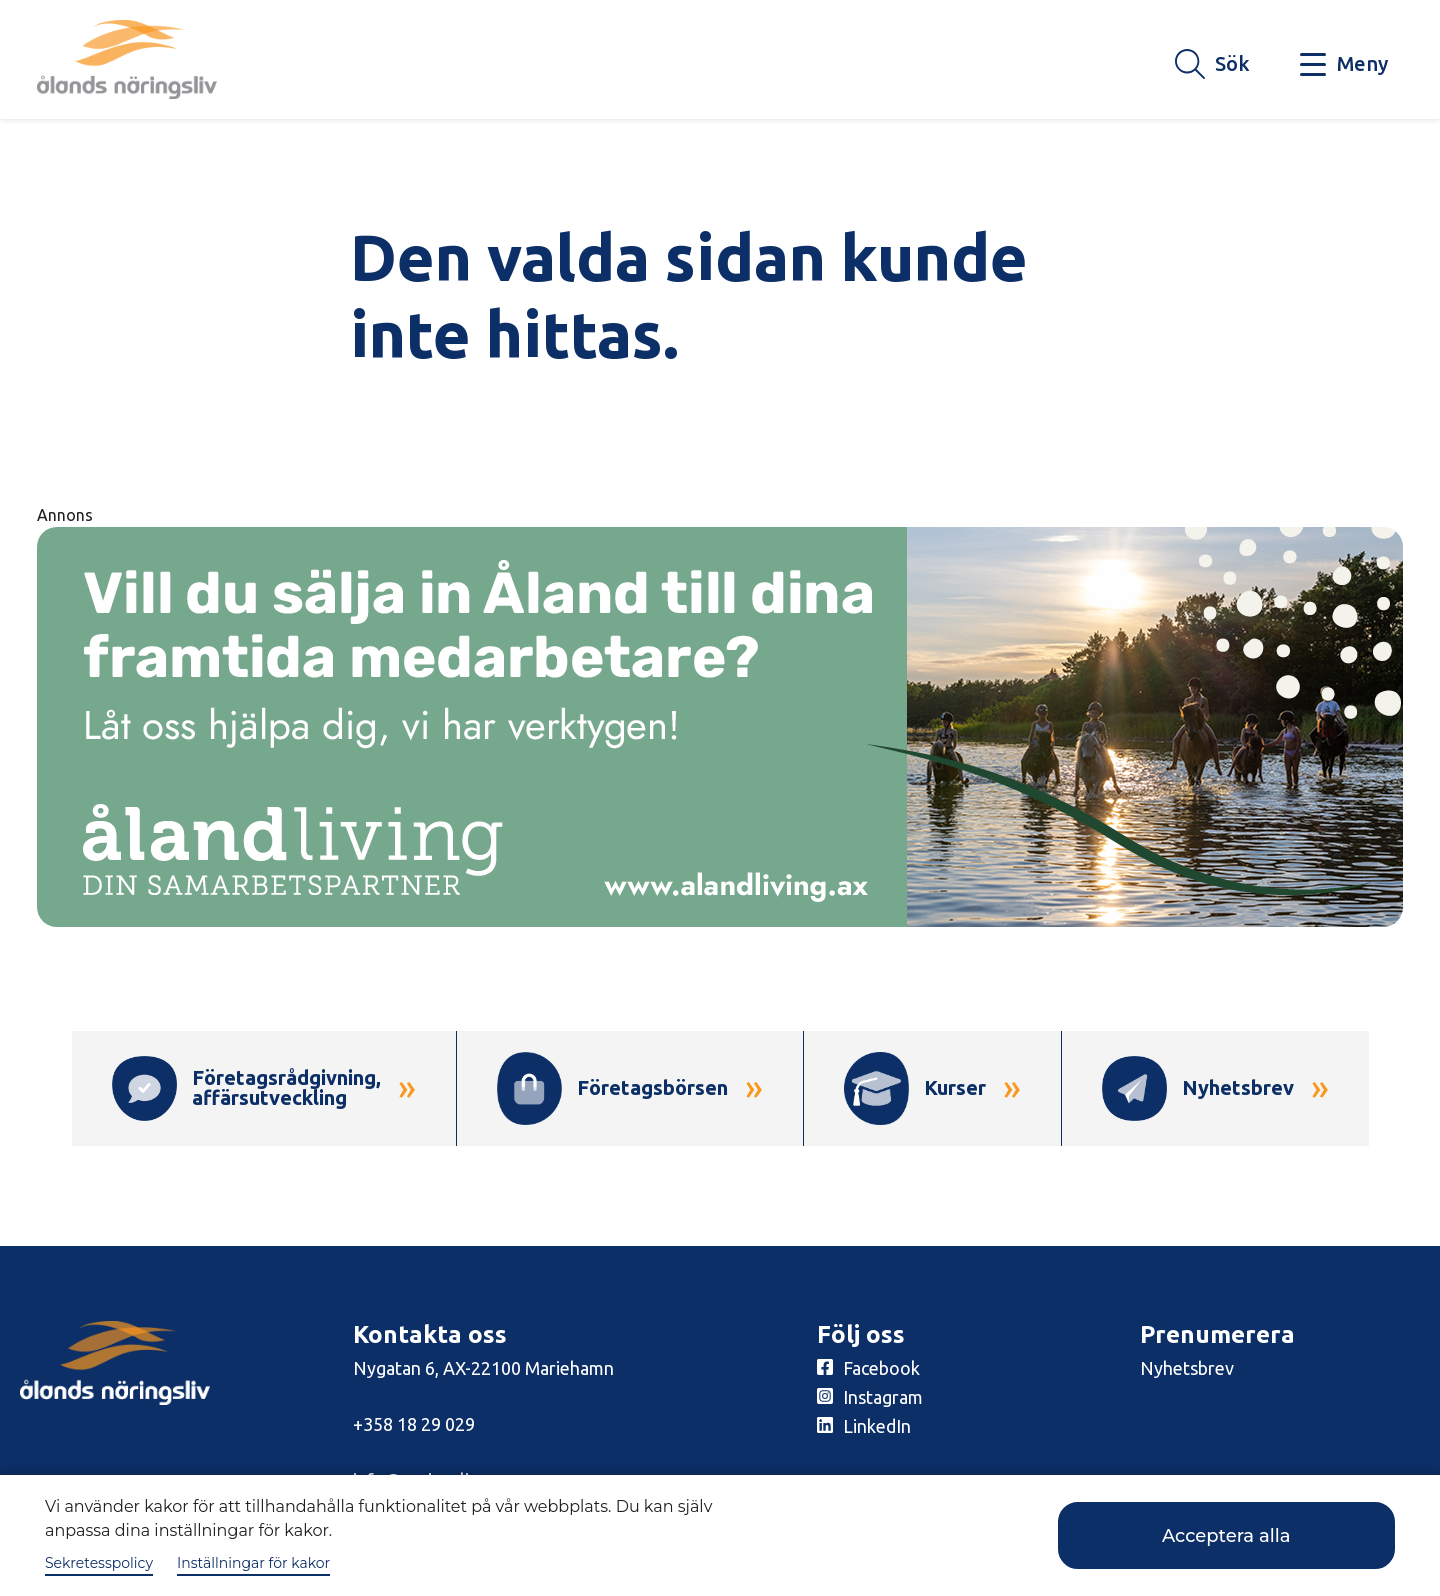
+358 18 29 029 (414, 1424)
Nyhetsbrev (1187, 1368)
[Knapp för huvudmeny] (1344, 65)
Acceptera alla (1226, 1536)
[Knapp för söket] (1212, 65)
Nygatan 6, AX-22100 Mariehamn (483, 1368)
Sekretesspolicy (99, 1563)
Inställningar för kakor (253, 1563)
